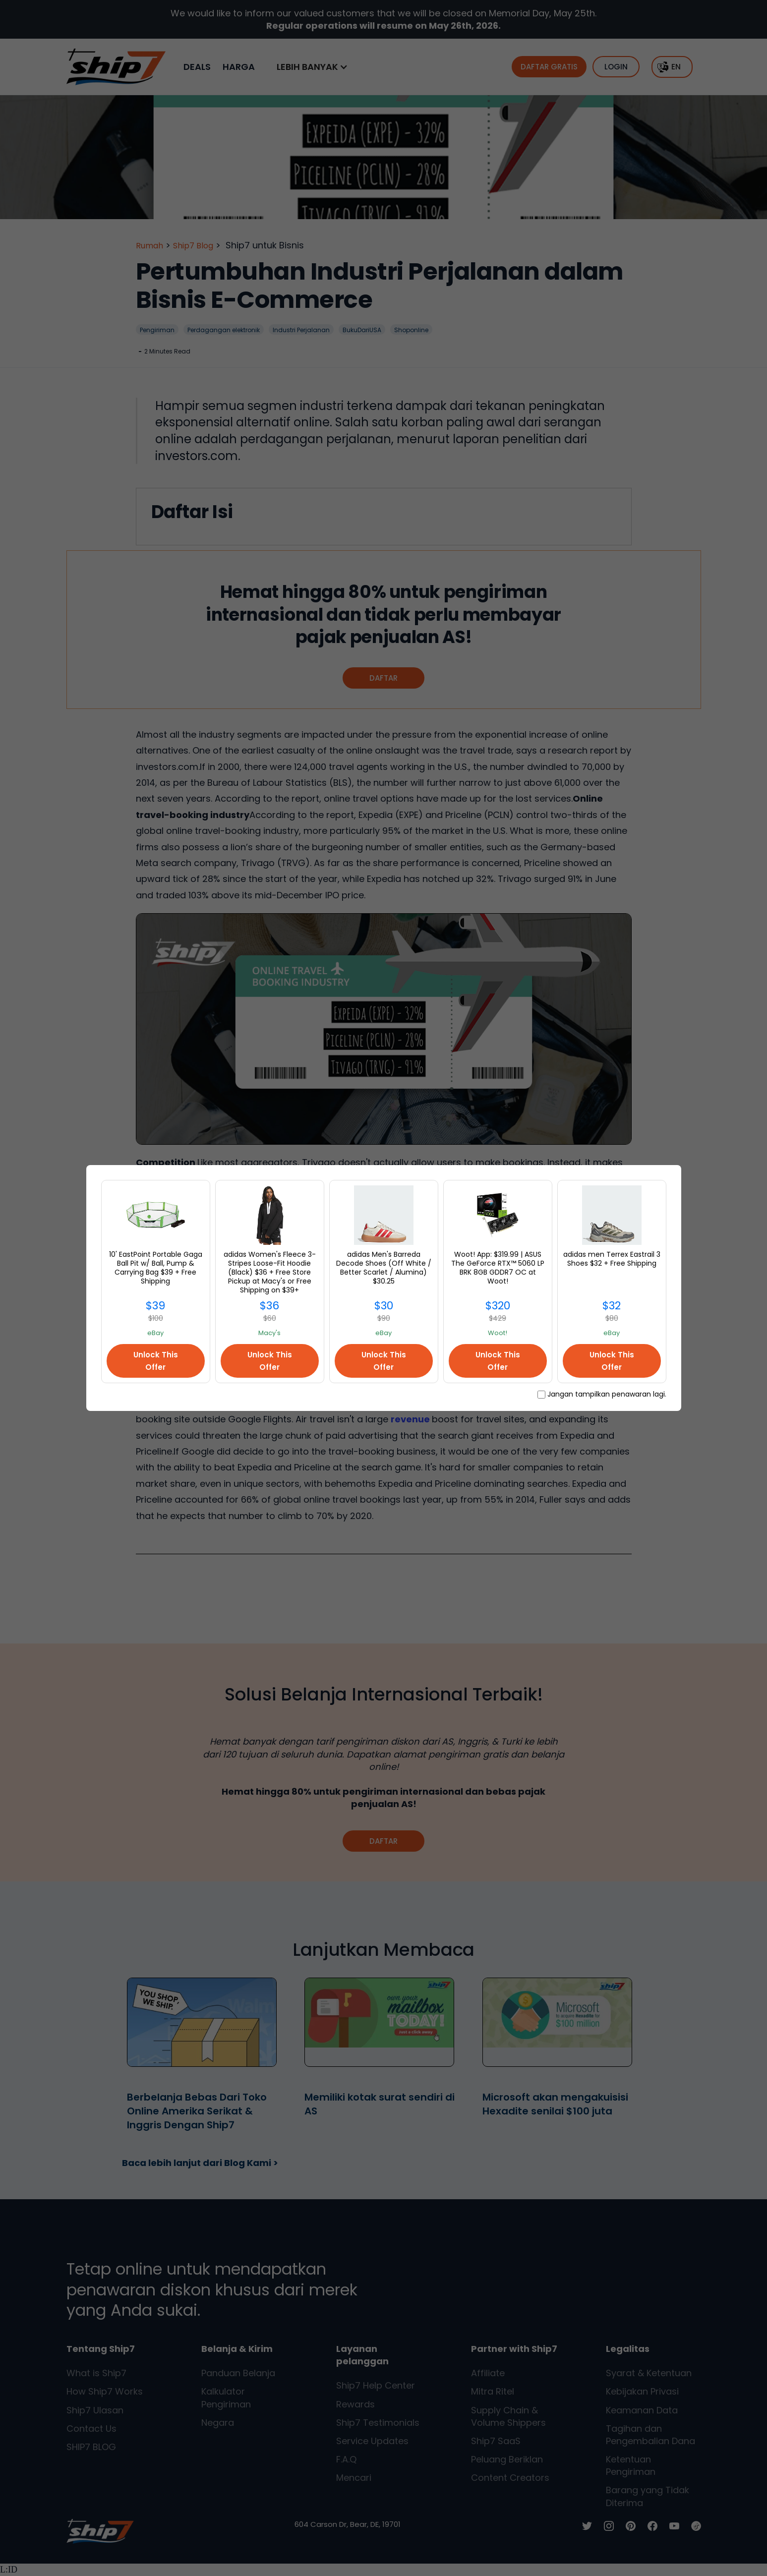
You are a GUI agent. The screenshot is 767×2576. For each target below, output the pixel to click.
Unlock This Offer (155, 1360)
